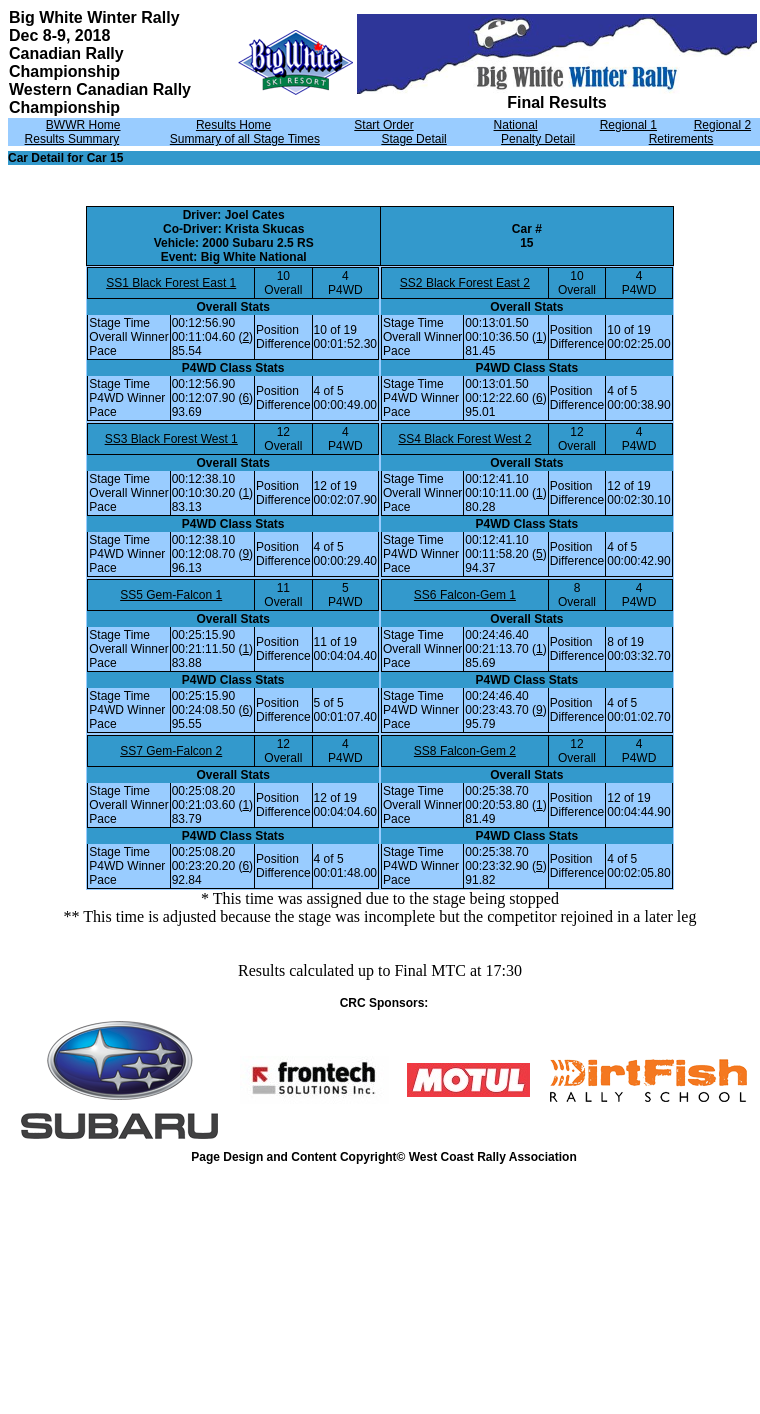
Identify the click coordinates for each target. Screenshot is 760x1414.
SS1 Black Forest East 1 (171, 283)
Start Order (383, 125)
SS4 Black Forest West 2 (464, 439)
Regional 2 (722, 125)
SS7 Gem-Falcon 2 (171, 751)
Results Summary (72, 139)
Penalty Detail (538, 139)
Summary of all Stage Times (245, 139)
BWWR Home (83, 125)
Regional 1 (628, 125)
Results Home (233, 125)
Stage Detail (413, 139)
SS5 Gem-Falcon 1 (171, 595)
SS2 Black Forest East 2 (465, 283)
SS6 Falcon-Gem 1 (465, 595)
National (516, 125)
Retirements (681, 139)
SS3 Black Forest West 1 (171, 439)
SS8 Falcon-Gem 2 (465, 751)
